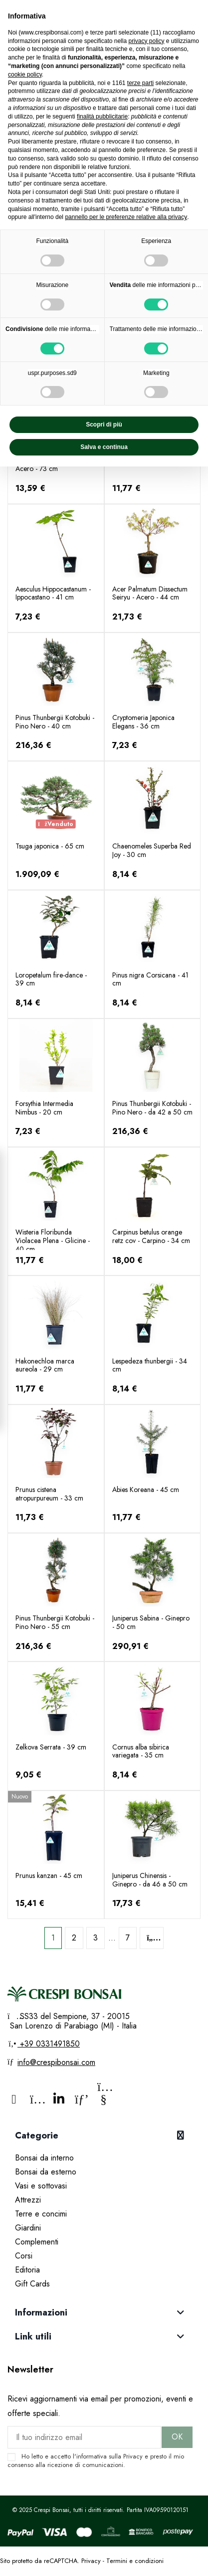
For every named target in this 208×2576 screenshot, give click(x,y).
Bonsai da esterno (45, 2172)
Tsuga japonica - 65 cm (49, 846)
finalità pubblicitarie (102, 116)
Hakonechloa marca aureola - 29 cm (44, 1365)
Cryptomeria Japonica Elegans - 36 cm (143, 721)
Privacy (133, 2456)
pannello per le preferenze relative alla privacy (126, 217)
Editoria (27, 2270)
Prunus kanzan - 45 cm (48, 1875)
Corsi (23, 2256)
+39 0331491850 (48, 2044)
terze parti (140, 83)
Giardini (28, 2228)
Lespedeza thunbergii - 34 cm (149, 1365)
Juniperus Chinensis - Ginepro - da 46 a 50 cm (150, 1879)
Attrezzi (28, 2200)
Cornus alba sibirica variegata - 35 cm (140, 1751)
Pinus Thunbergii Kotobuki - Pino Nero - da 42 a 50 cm (152, 1107)
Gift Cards (32, 2284)
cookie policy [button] (25, 74)
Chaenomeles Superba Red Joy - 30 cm (151, 850)
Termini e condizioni (135, 2561)
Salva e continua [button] (104, 447)
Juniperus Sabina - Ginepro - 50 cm (151, 1622)
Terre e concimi (41, 2214)
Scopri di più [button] (104, 424)
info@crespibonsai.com (56, 2062)
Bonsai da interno (44, 2158)
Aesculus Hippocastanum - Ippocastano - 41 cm (53, 593)
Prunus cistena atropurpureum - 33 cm (49, 1493)
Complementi (36, 2242)
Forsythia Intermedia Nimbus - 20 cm (44, 1107)
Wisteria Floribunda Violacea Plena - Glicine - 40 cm (52, 1240)
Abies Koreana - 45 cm (145, 1489)
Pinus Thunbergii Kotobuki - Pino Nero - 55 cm (54, 1622)
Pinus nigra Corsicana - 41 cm (150, 979)
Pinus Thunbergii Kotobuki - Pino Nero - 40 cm (54, 721)
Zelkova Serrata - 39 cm (50, 1747)
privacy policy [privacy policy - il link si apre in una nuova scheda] (146, 41)
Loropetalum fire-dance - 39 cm (51, 979)
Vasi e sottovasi (41, 2186)
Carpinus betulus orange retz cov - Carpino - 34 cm (151, 1236)
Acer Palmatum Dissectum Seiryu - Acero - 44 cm (150, 593)
